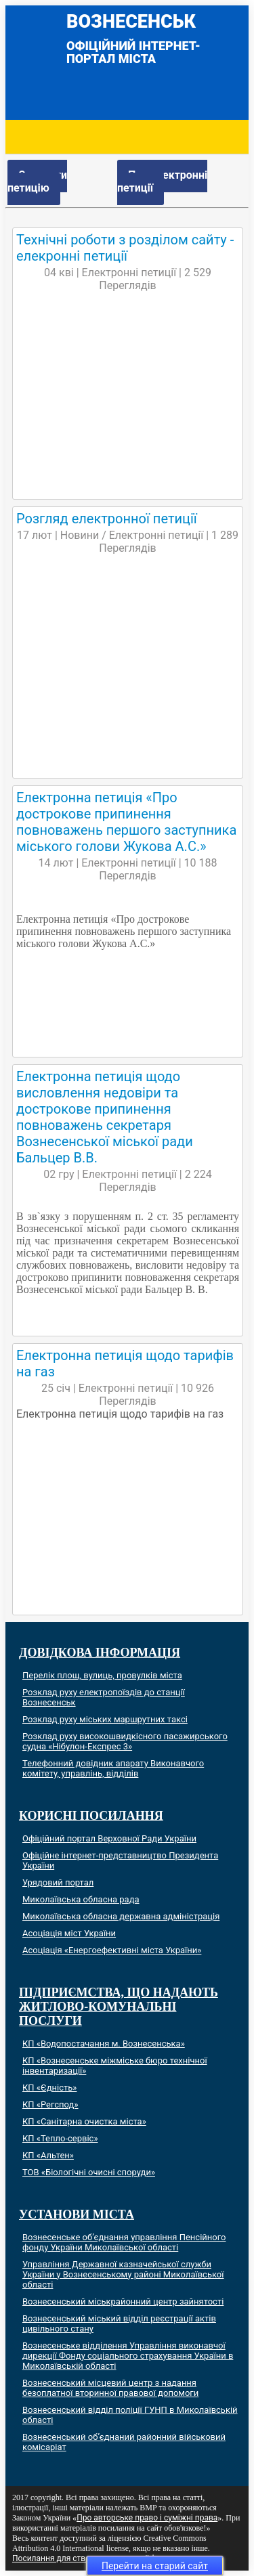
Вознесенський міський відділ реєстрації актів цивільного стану (119, 2323)
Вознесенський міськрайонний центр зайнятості (123, 2301)
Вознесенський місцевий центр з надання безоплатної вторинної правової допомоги (110, 2388)
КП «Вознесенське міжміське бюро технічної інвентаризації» (114, 2065)
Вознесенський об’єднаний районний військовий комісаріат (124, 2442)
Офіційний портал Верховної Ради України (109, 1838)
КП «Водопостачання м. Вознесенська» (103, 2043)
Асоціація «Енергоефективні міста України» (111, 1950)
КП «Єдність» (49, 2087)
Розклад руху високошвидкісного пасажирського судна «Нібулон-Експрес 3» (125, 1741)
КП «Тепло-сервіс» (60, 2138)
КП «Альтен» (48, 2155)
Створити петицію (37, 181)
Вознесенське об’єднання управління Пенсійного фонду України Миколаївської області (124, 2242)
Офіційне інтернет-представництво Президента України (120, 1860)
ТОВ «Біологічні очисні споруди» (88, 2172)
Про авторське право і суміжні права (147, 2518)
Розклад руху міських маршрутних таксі (105, 1719)
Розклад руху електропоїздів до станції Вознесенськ (103, 1697)
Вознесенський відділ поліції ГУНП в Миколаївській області (130, 2415)
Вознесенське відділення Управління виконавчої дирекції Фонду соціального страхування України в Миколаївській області (127, 2355)
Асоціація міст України (69, 1933)
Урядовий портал (57, 1882)
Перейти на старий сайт (155, 2565)
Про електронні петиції (162, 181)
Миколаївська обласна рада (81, 1899)
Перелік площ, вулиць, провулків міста (102, 1675)
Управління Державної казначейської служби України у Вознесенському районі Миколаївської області (123, 2274)
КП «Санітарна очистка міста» (84, 2121)
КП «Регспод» (50, 2104)
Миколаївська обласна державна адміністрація (120, 1916)
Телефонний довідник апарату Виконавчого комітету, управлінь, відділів (113, 1768)
